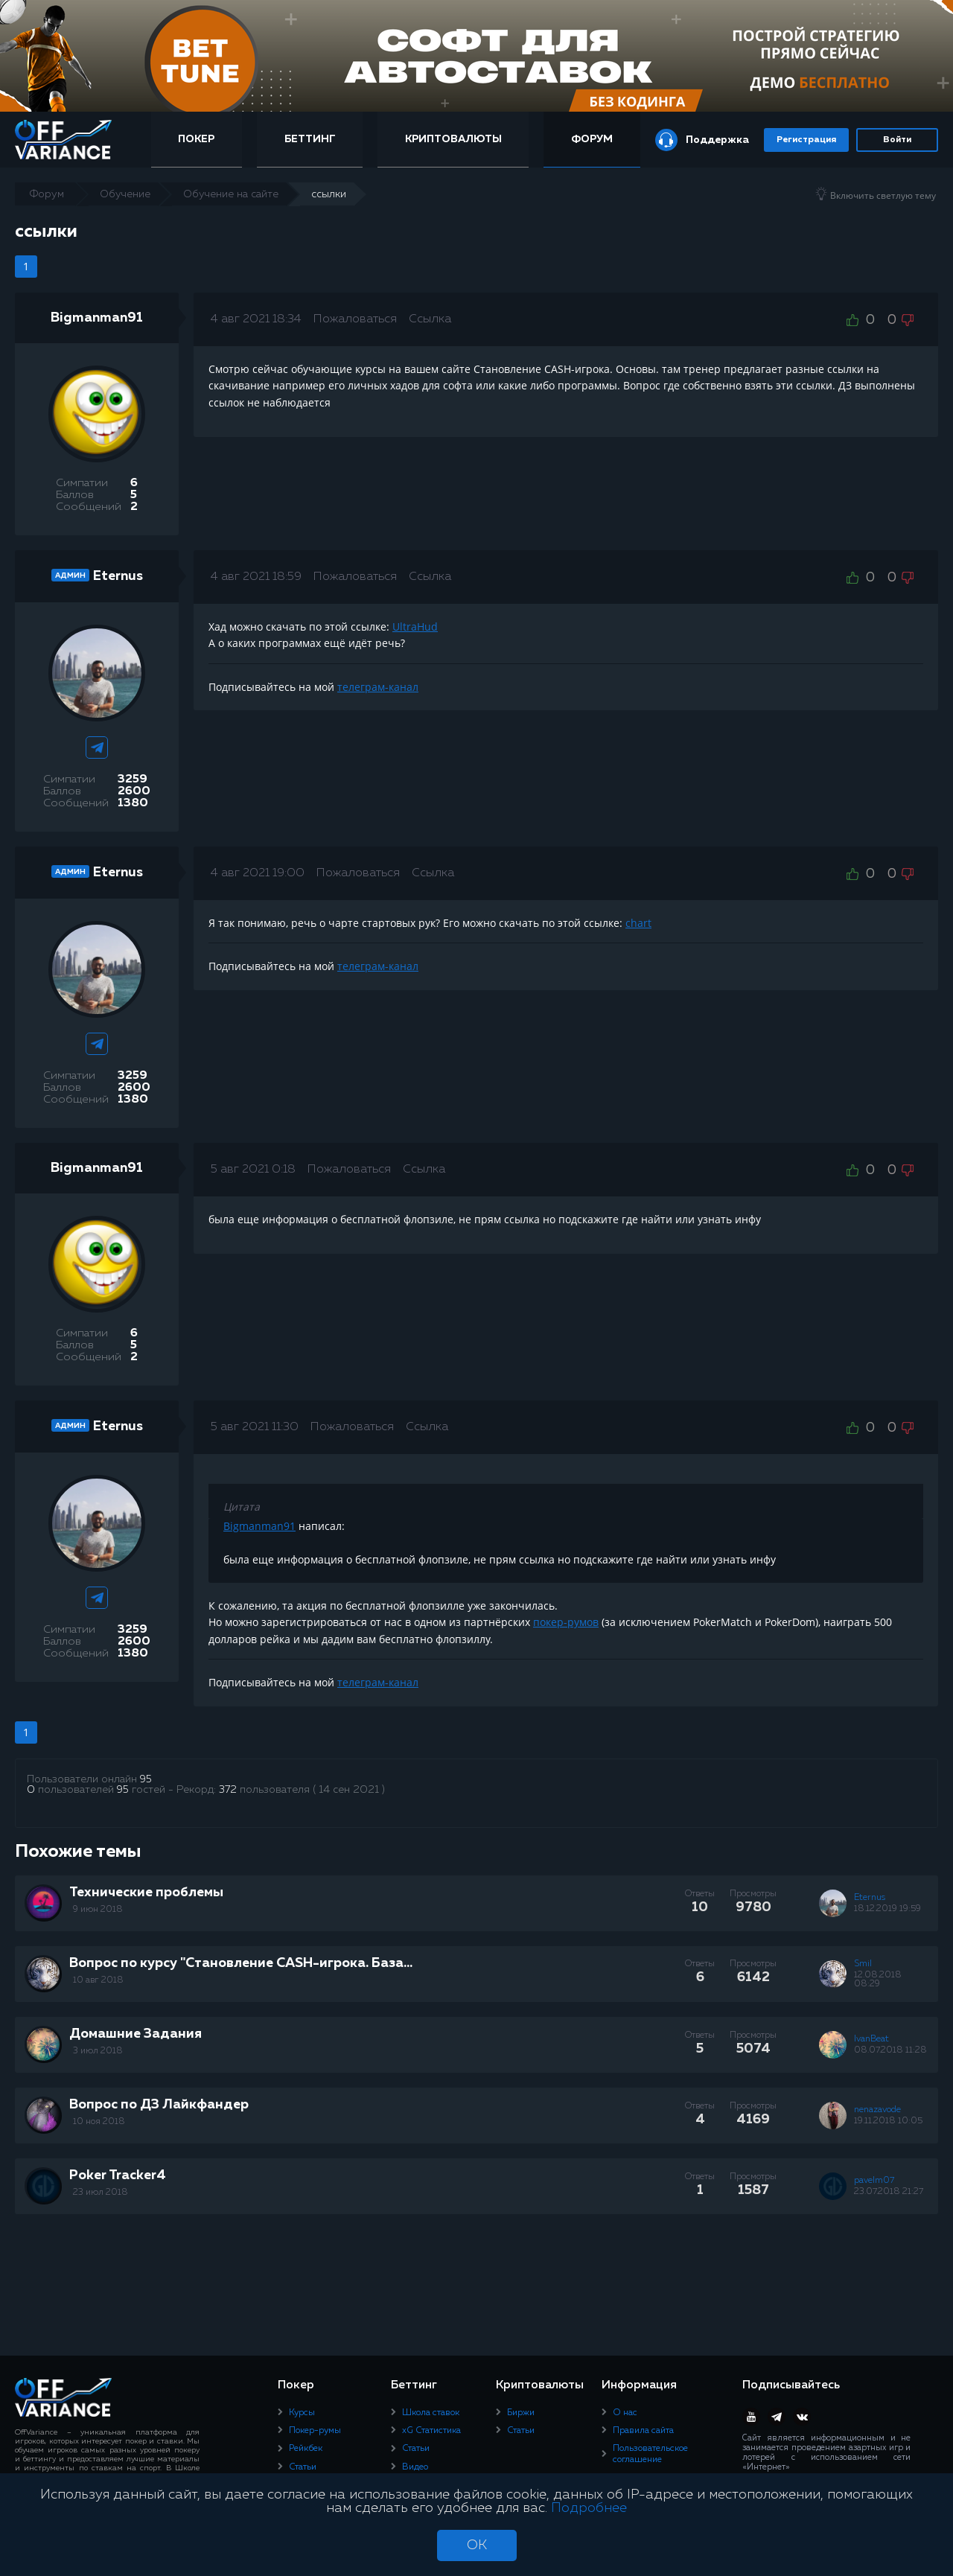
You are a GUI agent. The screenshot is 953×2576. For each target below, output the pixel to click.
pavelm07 (874, 2180)
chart (638, 923)
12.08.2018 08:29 (878, 1980)
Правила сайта (643, 2430)
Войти (897, 140)
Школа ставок (430, 2412)
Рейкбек (305, 2448)
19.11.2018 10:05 (888, 2121)
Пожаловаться (355, 319)
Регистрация (806, 140)
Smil (863, 1964)
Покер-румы (315, 2430)
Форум (592, 139)
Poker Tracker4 (117, 2175)
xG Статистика (431, 2430)
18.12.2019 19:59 (887, 1908)
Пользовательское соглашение (650, 2454)
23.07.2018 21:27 (888, 2191)
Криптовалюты (453, 139)
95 (146, 1779)
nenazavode (877, 2109)
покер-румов (566, 1622)
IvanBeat (871, 2039)
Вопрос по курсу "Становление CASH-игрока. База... (240, 1963)
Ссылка (430, 319)
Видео (415, 2467)
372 (228, 1790)
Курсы (302, 2412)
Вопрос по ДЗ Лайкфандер (159, 2104)
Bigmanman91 (97, 318)
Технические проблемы (146, 1892)
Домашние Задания (135, 2034)
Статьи (302, 2467)
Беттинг (311, 139)
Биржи (521, 2412)
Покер (197, 139)
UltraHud (415, 626)
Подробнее (589, 2508)
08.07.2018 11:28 (890, 2050)
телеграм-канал (377, 687)
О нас (625, 2412)
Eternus (118, 576)
